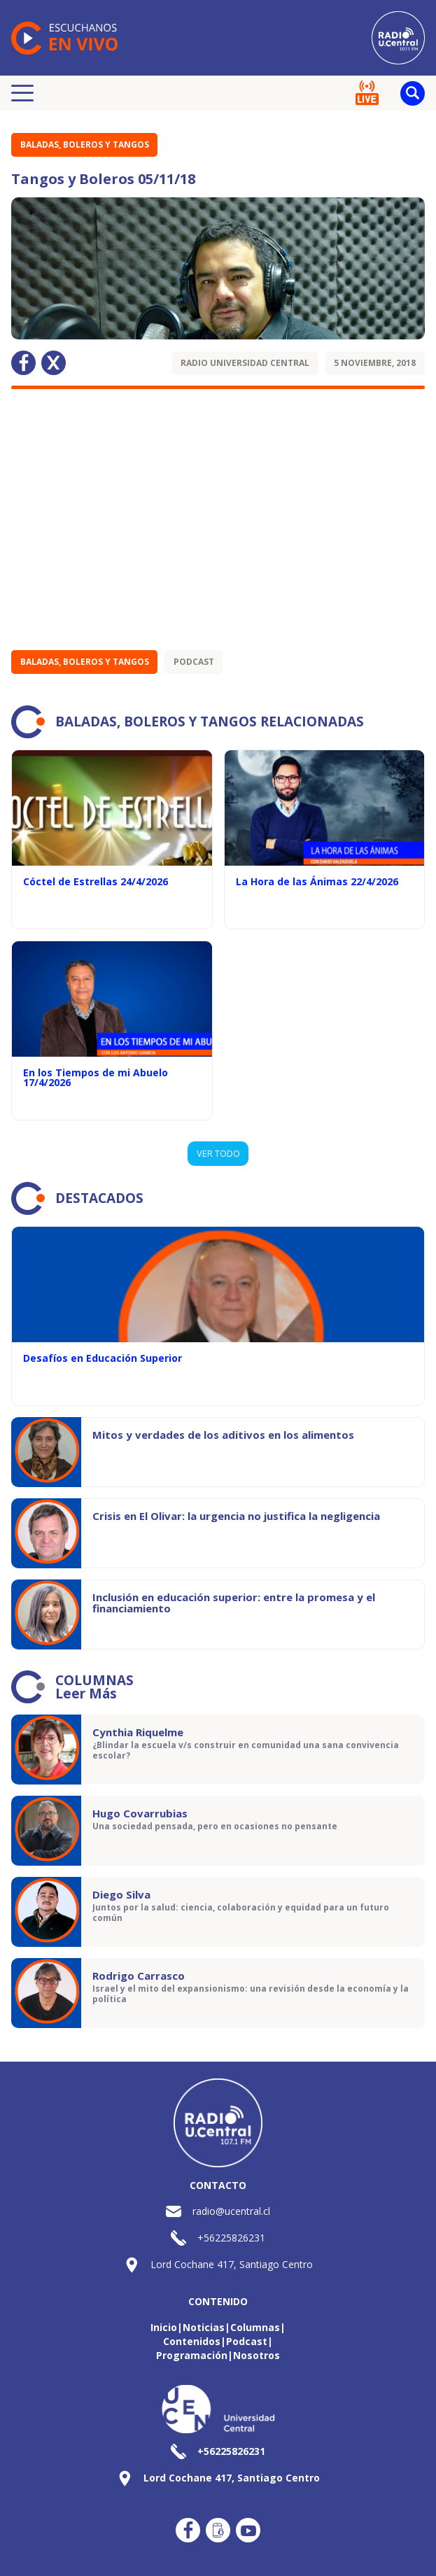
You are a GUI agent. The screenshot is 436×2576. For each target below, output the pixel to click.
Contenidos (191, 2341)
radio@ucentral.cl (231, 2211)
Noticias (204, 2327)
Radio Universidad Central (245, 363)
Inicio (163, 2327)
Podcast (194, 662)
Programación (191, 2355)
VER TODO (218, 1153)
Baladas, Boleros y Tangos (84, 144)
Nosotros (256, 2355)
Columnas (255, 2327)
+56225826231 (231, 2237)
